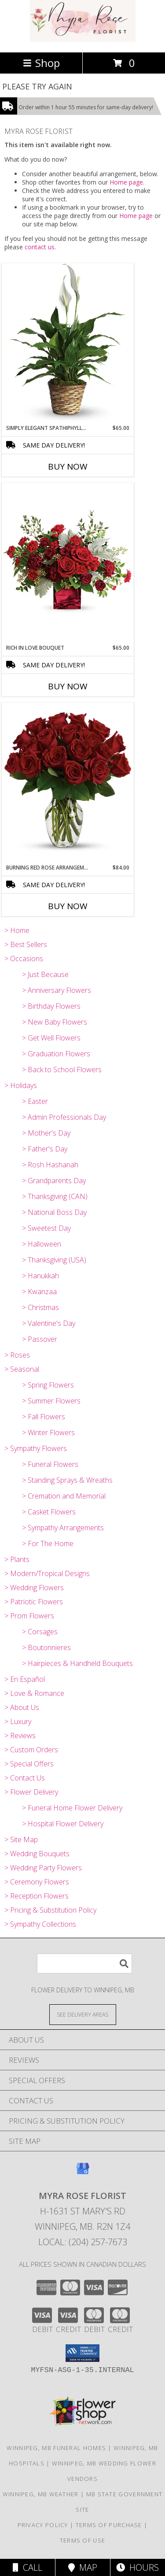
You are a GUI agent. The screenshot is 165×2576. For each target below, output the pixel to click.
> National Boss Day (54, 1212)
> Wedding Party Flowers (43, 1868)
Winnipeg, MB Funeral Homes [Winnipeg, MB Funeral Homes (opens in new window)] (56, 2448)
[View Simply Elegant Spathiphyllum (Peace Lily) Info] (68, 343)
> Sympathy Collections (40, 1924)
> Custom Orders (31, 1749)
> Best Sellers (25, 944)
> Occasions (23, 958)
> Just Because (45, 974)
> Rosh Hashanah (50, 1165)
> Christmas (40, 1307)
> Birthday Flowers (51, 1006)
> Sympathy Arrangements (63, 1527)
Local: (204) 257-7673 (82, 2242)
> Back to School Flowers (62, 1069)
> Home (16, 930)
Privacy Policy (43, 2525)
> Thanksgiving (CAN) (55, 1196)
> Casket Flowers (49, 1512)
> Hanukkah (40, 1276)
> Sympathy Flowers (35, 1448)
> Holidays (20, 1085)
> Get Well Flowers (51, 1038)
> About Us (21, 1707)
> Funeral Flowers (50, 1464)
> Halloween (41, 1244)
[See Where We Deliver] (82, 2014)
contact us (40, 247)
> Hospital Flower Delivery (62, 1823)
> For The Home (47, 1543)
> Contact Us (24, 1778)
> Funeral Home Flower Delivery (72, 1808)
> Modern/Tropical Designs (47, 1573)
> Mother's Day (46, 1133)
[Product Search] (84, 1963)
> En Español (24, 1679)
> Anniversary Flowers (56, 990)
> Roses (17, 1355)
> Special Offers (29, 1764)
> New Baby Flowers (54, 1022)
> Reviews (20, 1735)
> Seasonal (21, 1369)
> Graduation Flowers (56, 1054)
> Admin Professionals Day (64, 1117)
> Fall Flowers (43, 1416)
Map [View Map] (82, 2567)
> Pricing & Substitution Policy (50, 1910)
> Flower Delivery (31, 1792)
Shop (41, 63)
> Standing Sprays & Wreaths (67, 1480)
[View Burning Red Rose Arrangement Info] (68, 783)
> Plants (16, 1559)
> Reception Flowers (36, 1896)
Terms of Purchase (109, 2525)
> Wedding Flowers (34, 1587)
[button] (82, 2353)
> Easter (35, 1101)
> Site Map (21, 1839)
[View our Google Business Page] (83, 2173)
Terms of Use (83, 2540)
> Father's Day (44, 1149)
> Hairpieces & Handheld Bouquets (77, 1663)
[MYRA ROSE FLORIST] (83, 39)
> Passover (39, 1339)
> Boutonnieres (46, 1647)
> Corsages (40, 1631)
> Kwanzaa (39, 1291)
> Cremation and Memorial (64, 1496)
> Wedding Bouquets (37, 1853)
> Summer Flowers (51, 1401)
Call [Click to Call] (27, 2567)
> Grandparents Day (54, 1180)
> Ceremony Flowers (36, 1882)
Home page (126, 182)
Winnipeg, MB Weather (41, 2494)
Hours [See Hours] (137, 2567)
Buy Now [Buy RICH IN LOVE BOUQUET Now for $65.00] (68, 686)
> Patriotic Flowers (33, 1601)
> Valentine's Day (48, 1323)
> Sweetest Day (46, 1228)
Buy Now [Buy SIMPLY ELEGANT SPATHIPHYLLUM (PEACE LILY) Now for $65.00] (68, 466)
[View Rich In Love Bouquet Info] (68, 563)
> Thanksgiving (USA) (54, 1260)
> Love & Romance (34, 1693)
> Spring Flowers (48, 1385)
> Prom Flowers (29, 1616)
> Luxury (17, 1721)
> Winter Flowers (48, 1432)
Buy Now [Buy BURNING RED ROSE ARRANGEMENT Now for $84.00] (68, 906)
